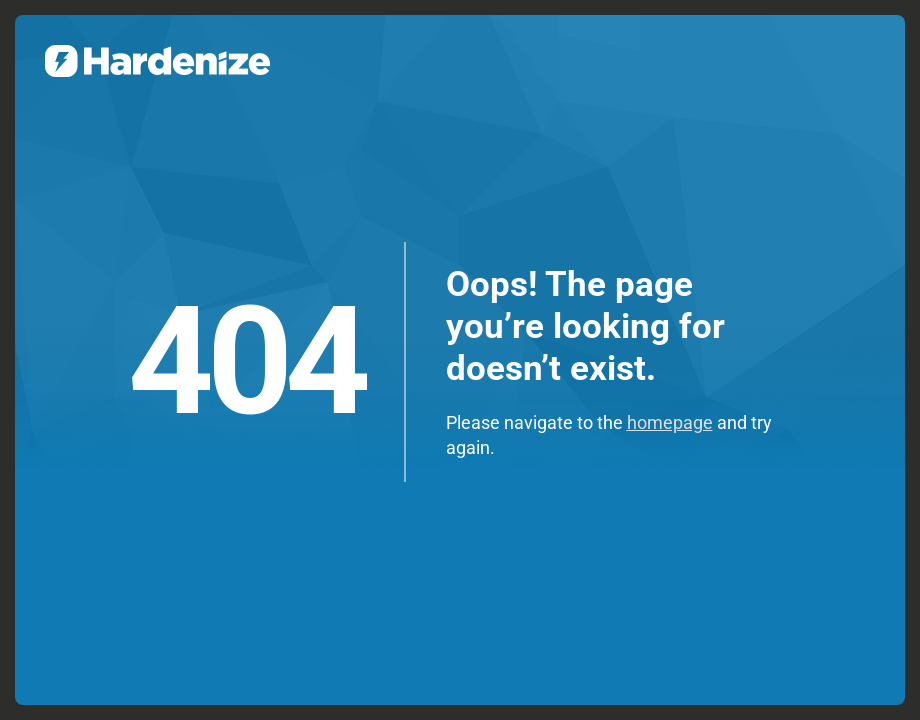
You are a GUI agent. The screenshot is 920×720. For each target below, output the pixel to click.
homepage (670, 422)
